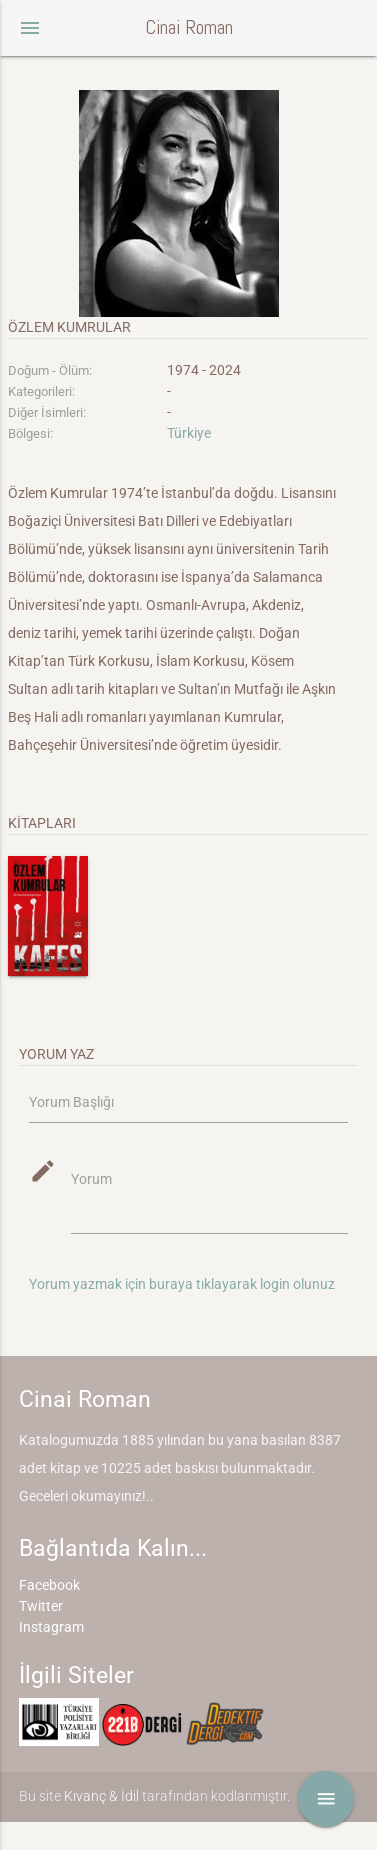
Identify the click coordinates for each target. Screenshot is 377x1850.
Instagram (51, 1627)
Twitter (41, 1606)
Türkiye (189, 433)
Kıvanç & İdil (101, 1796)
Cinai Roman (189, 27)
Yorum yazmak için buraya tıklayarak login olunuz (182, 1284)
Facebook (49, 1585)
